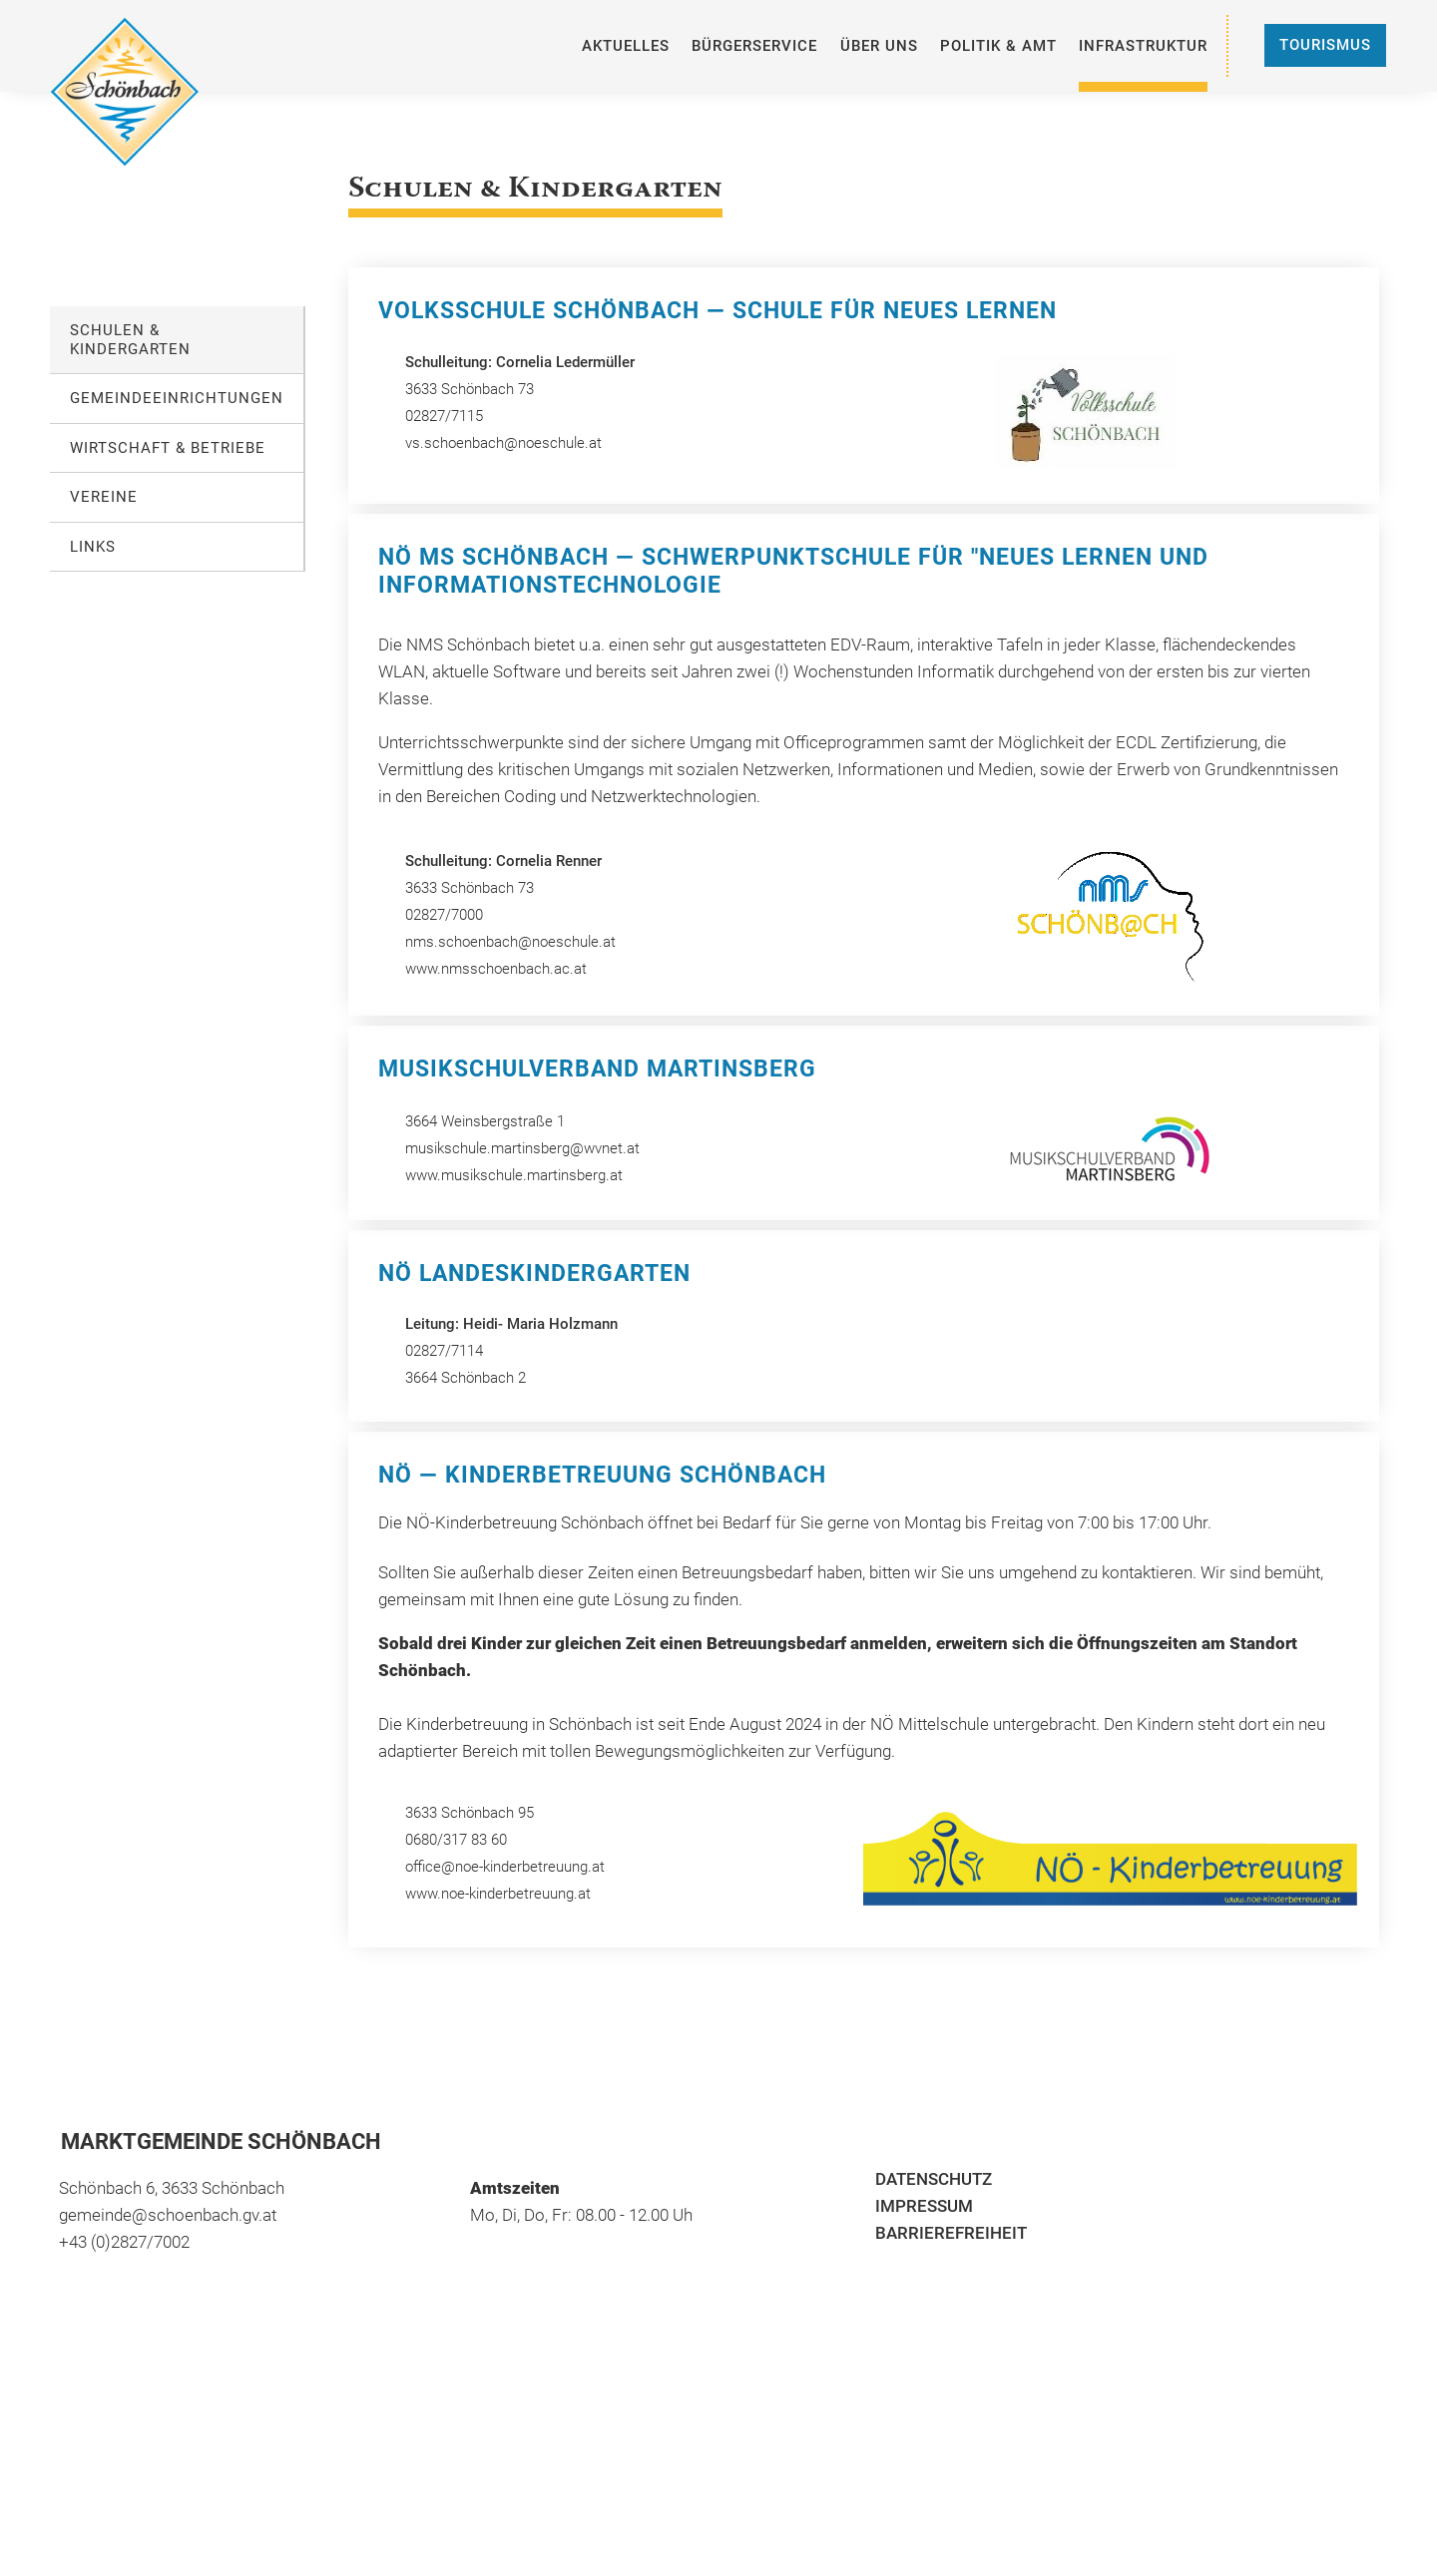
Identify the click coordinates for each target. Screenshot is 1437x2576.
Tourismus (1325, 45)
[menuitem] (626, 46)
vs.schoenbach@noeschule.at (503, 443)
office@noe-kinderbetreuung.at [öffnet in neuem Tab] (507, 1867)
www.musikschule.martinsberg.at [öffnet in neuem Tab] (514, 1175)
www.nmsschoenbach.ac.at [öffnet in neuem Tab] (496, 969)
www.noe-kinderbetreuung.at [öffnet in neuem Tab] (498, 1894)
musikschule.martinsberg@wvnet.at (522, 1148)
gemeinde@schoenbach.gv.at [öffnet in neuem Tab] (167, 2215)
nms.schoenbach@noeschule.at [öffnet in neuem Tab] (510, 942)
